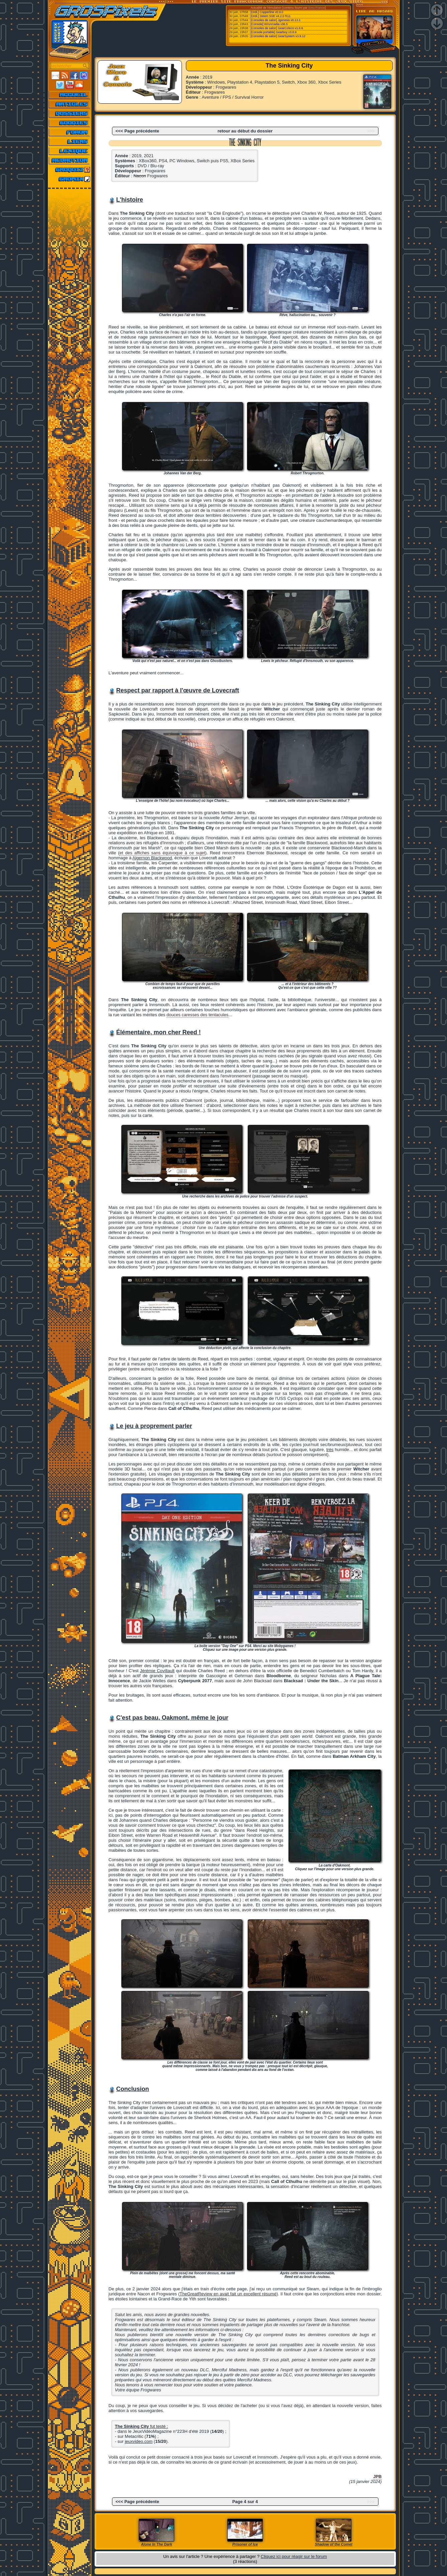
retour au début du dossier (245, 130)
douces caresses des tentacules (197, 1014)
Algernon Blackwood (152, 857)
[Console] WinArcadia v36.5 (269, 24)
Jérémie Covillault (157, 1670)
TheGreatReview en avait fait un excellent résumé (228, 2293)
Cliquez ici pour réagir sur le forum (294, 2556)
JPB (377, 2476)
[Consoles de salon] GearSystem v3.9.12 (278, 36)
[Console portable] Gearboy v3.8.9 (274, 32)
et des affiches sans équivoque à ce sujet (162, 852)
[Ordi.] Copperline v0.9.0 (267, 12)
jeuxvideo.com (138, 2441)
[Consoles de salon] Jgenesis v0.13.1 (276, 20)
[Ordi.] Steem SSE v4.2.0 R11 (271, 16)
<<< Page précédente (137, 130)
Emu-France (316, 7)
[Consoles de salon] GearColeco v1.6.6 (277, 28)
